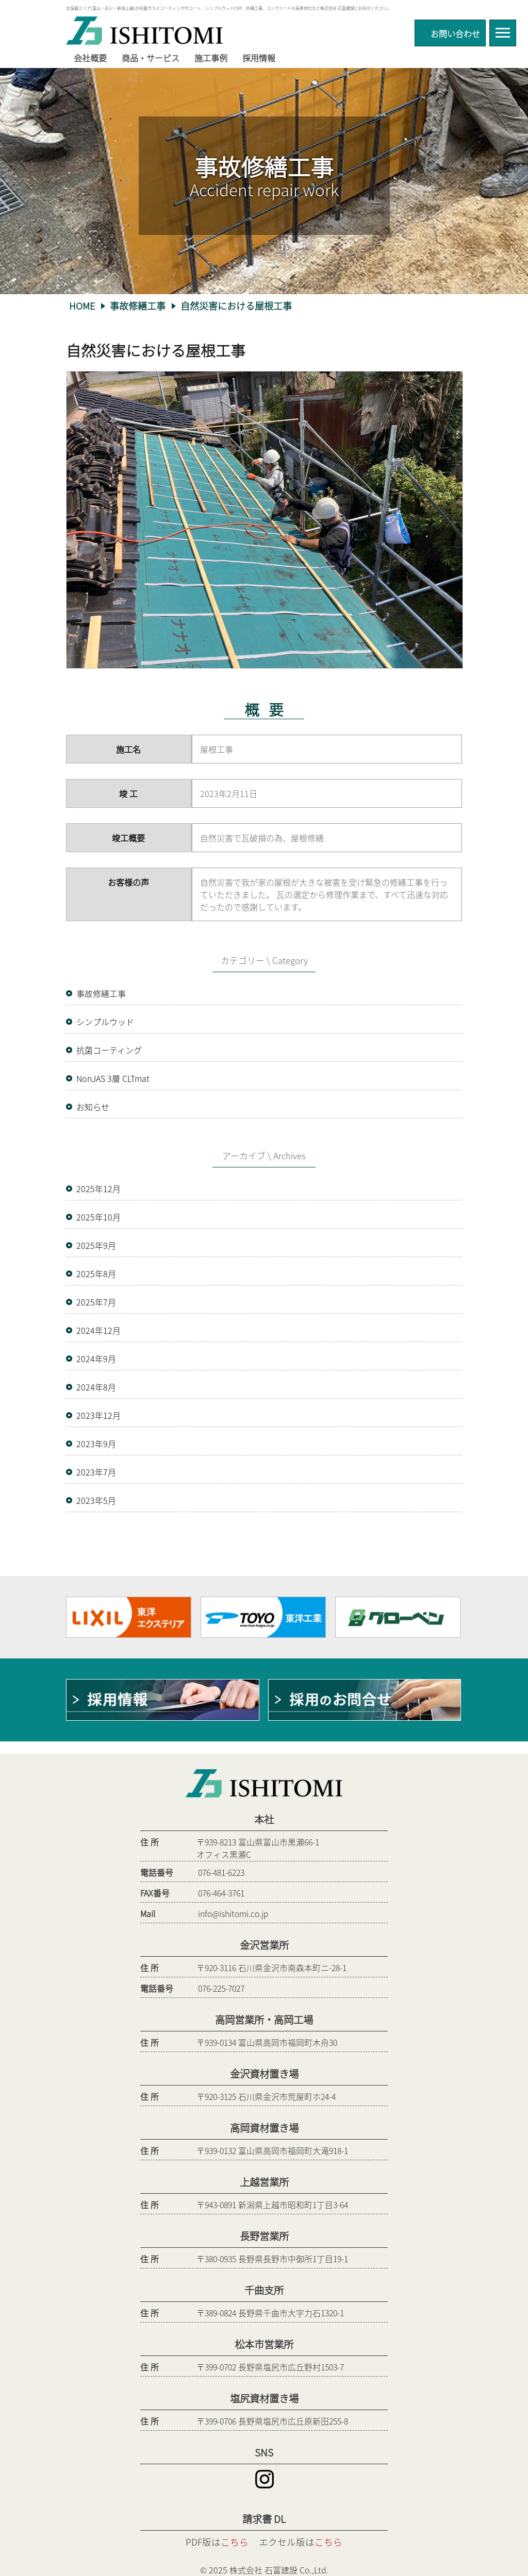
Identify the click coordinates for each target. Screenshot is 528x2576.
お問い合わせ (455, 32)
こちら (235, 2541)
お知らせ (92, 1106)
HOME (82, 305)
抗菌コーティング (109, 1050)
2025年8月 (96, 1273)
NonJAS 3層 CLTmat (113, 1078)
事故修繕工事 (138, 305)
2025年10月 (98, 1217)
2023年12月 (98, 1415)
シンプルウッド (105, 1021)
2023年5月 (96, 1500)
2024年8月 (96, 1387)
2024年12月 (98, 1330)
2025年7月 (96, 1302)
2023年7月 (96, 1472)
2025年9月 (96, 1245)
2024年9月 (96, 1358)
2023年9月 (96, 1443)
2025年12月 (98, 1188)
